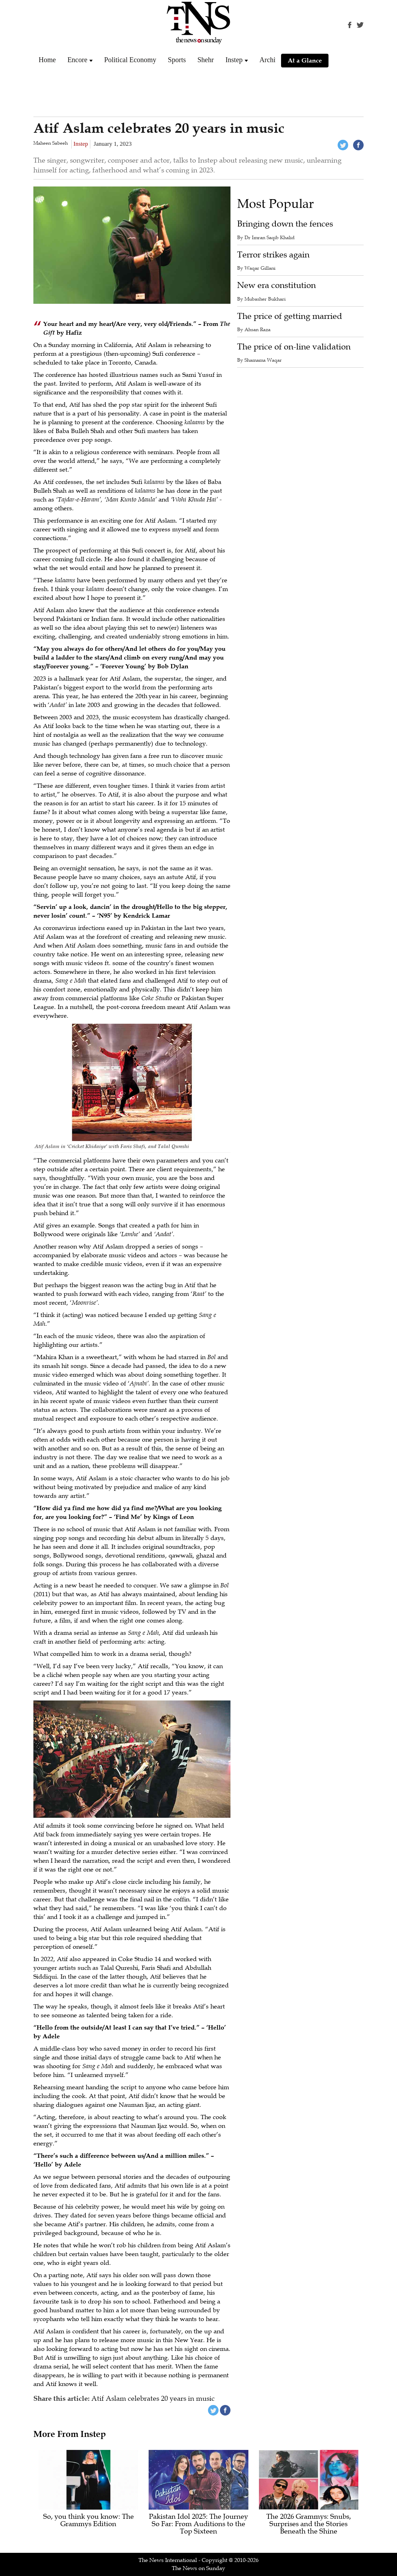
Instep (234, 60)
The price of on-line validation (294, 347)
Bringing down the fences (285, 224)
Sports (177, 60)
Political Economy (130, 60)
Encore (77, 60)
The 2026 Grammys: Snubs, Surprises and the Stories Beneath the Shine (308, 2524)
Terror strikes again (273, 255)
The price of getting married (289, 316)
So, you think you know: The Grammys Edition (88, 2520)
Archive (271, 60)
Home (47, 60)
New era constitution (276, 285)
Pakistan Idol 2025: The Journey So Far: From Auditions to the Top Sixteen (198, 2524)
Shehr (205, 60)
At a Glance (305, 60)
